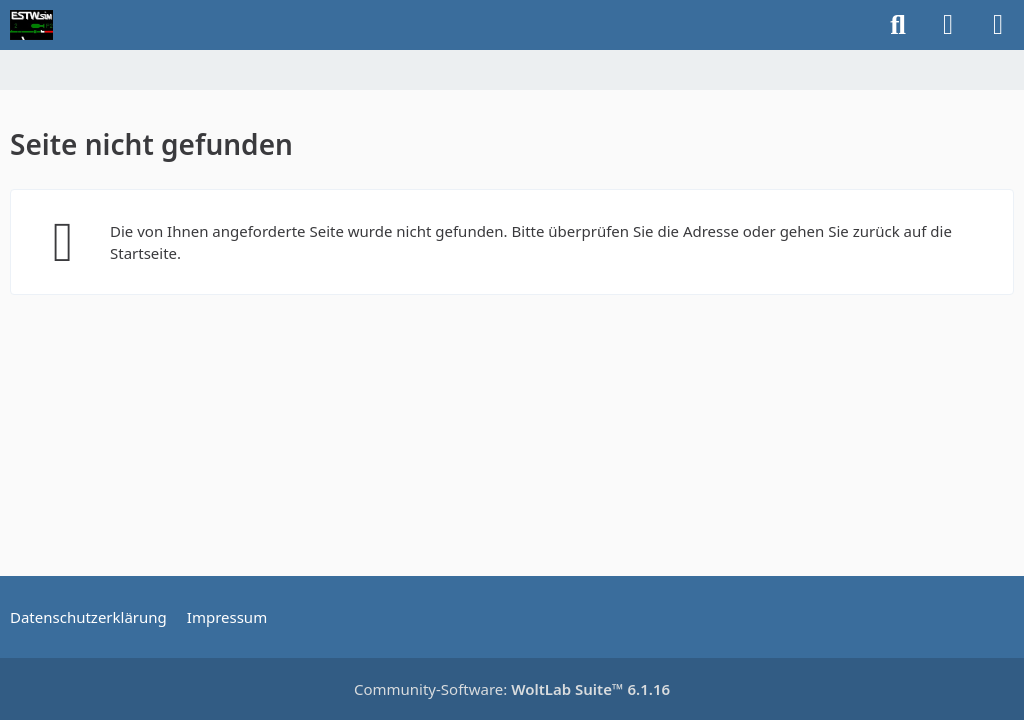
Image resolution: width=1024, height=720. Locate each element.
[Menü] (998, 25)
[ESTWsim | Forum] (31, 25)
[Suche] (898, 25)
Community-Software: (512, 689)
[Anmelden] (948, 25)
